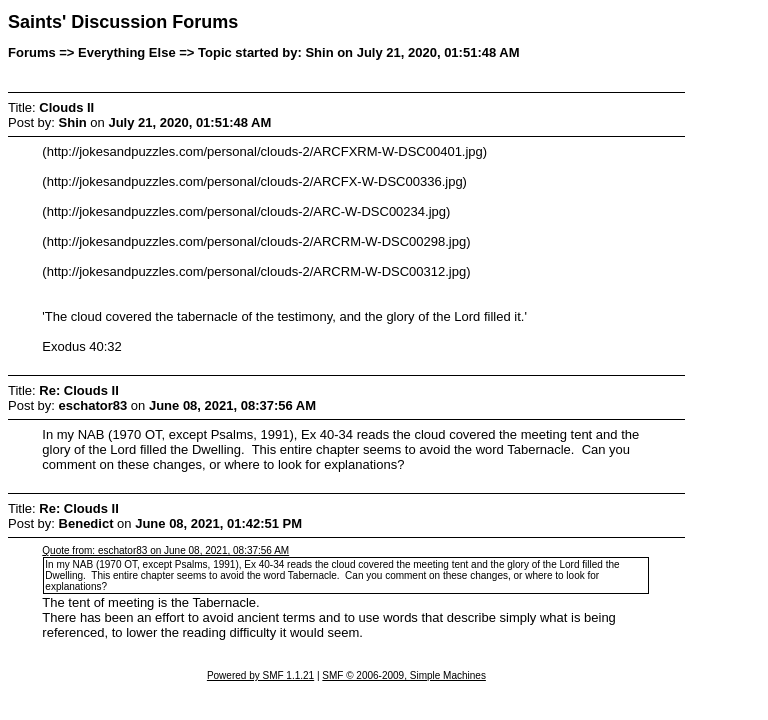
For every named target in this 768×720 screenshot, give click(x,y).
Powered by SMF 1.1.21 (260, 675)
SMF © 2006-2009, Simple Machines (404, 675)
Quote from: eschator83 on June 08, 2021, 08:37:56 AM (165, 550)
